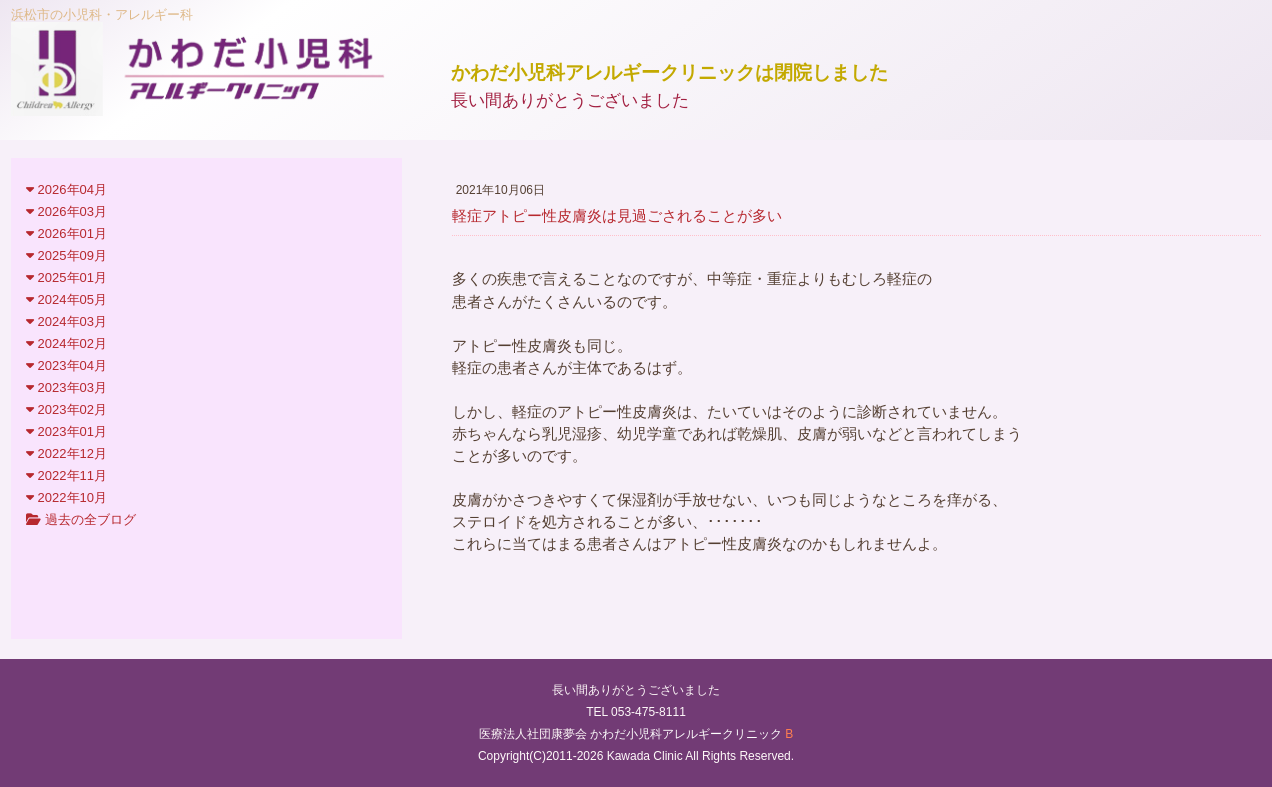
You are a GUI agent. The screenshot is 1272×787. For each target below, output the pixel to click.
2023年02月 (66, 409)
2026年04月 (66, 189)
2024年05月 (66, 299)
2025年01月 (66, 277)
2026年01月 (66, 233)
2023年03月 (66, 387)
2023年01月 (66, 431)
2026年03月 (66, 211)
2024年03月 (66, 321)
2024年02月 (66, 343)
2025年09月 (66, 255)
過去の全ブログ (81, 519)
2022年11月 (66, 475)
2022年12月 (66, 453)
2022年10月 (66, 497)
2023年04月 (66, 365)
